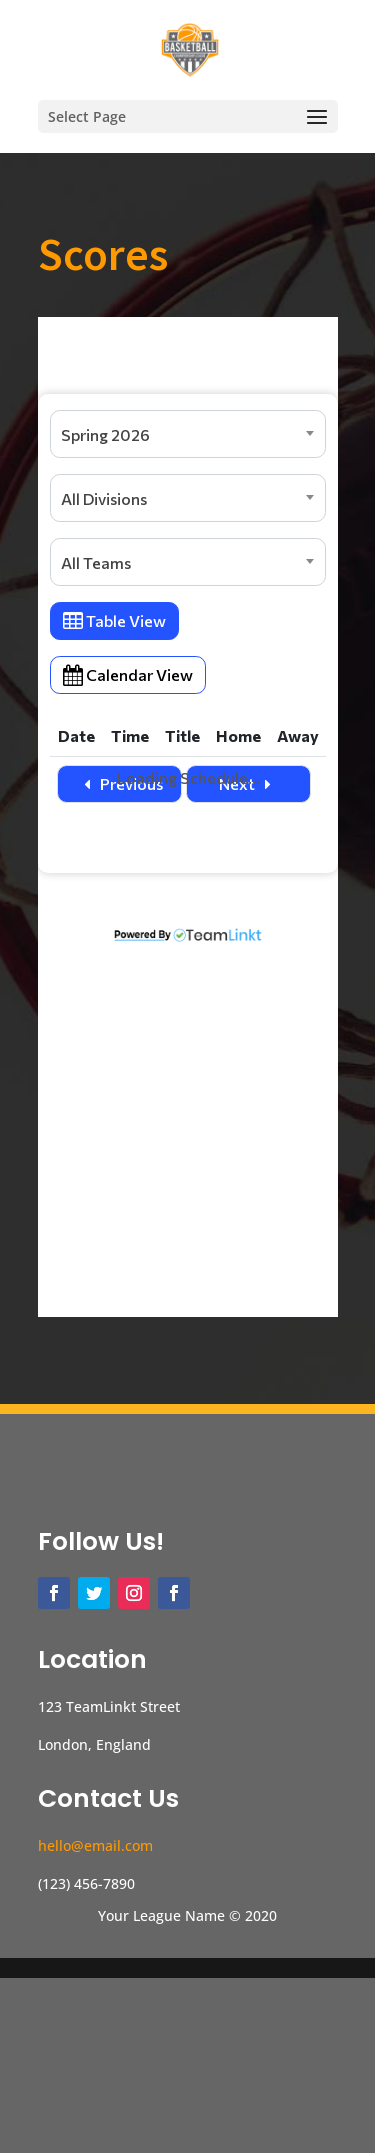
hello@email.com (95, 2020)
